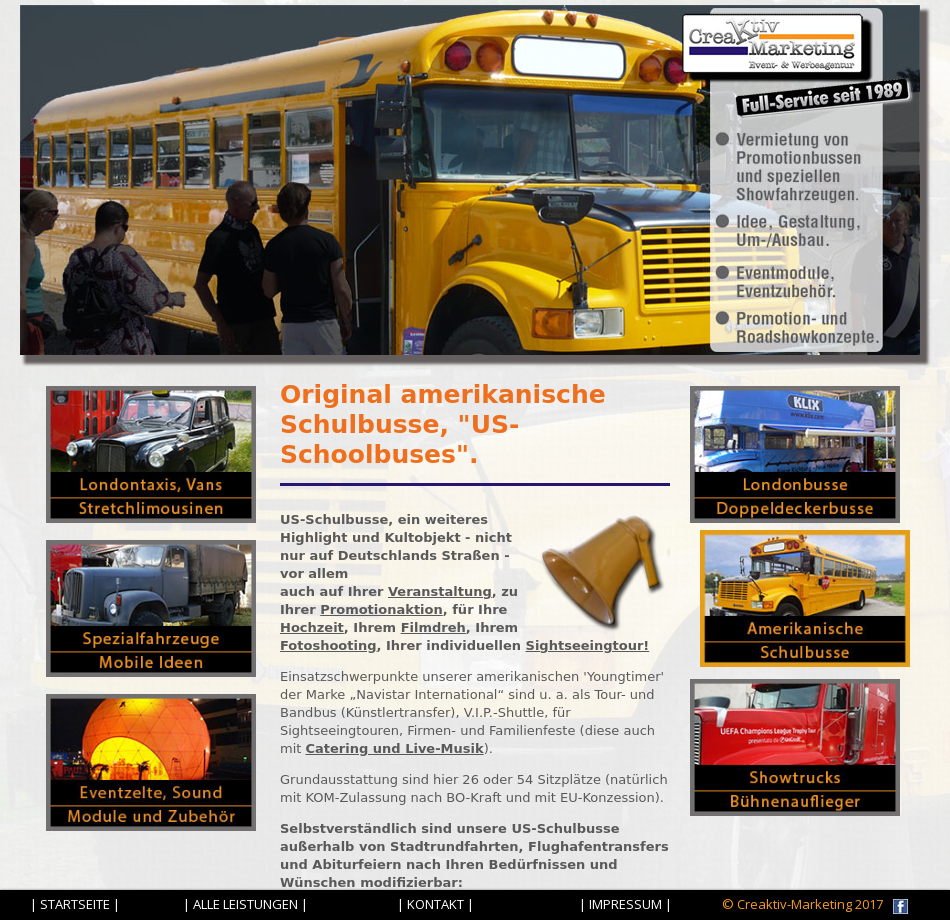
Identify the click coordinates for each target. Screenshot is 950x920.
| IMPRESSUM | (625, 904)
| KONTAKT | (435, 904)
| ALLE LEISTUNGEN (240, 904)
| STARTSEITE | (75, 904)
